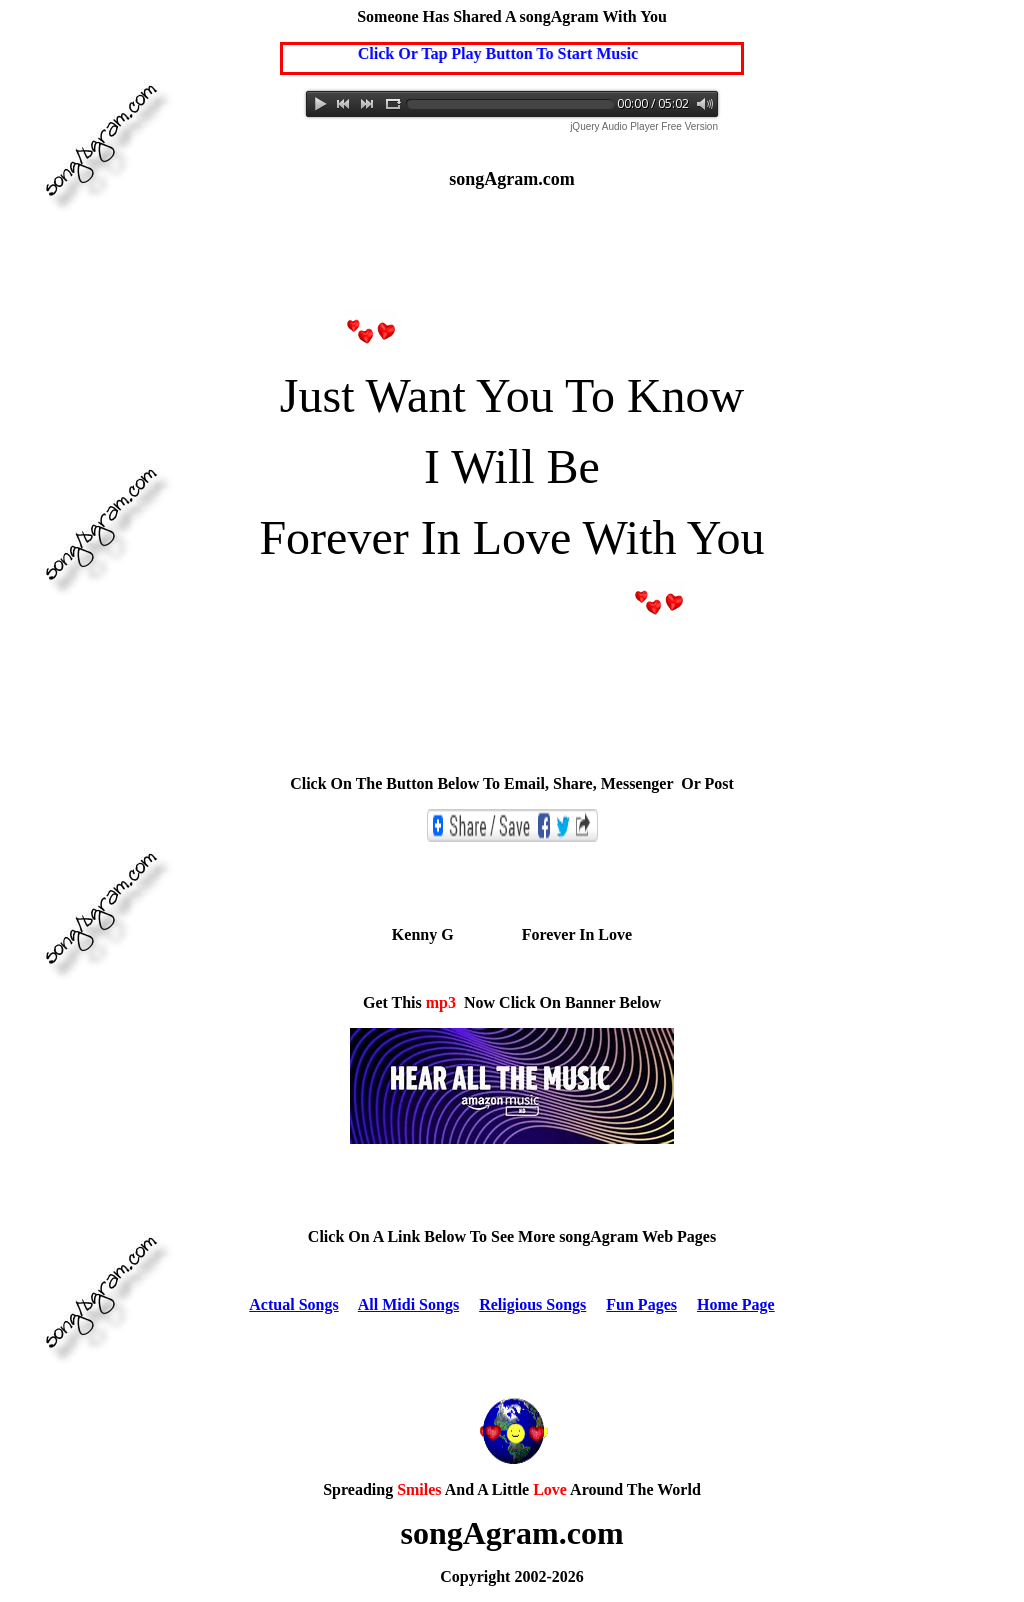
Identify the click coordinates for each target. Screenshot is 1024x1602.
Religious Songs (532, 1304)
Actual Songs (293, 1304)
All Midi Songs (408, 1304)
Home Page (736, 1304)
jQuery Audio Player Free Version (644, 126)
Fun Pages (641, 1304)
